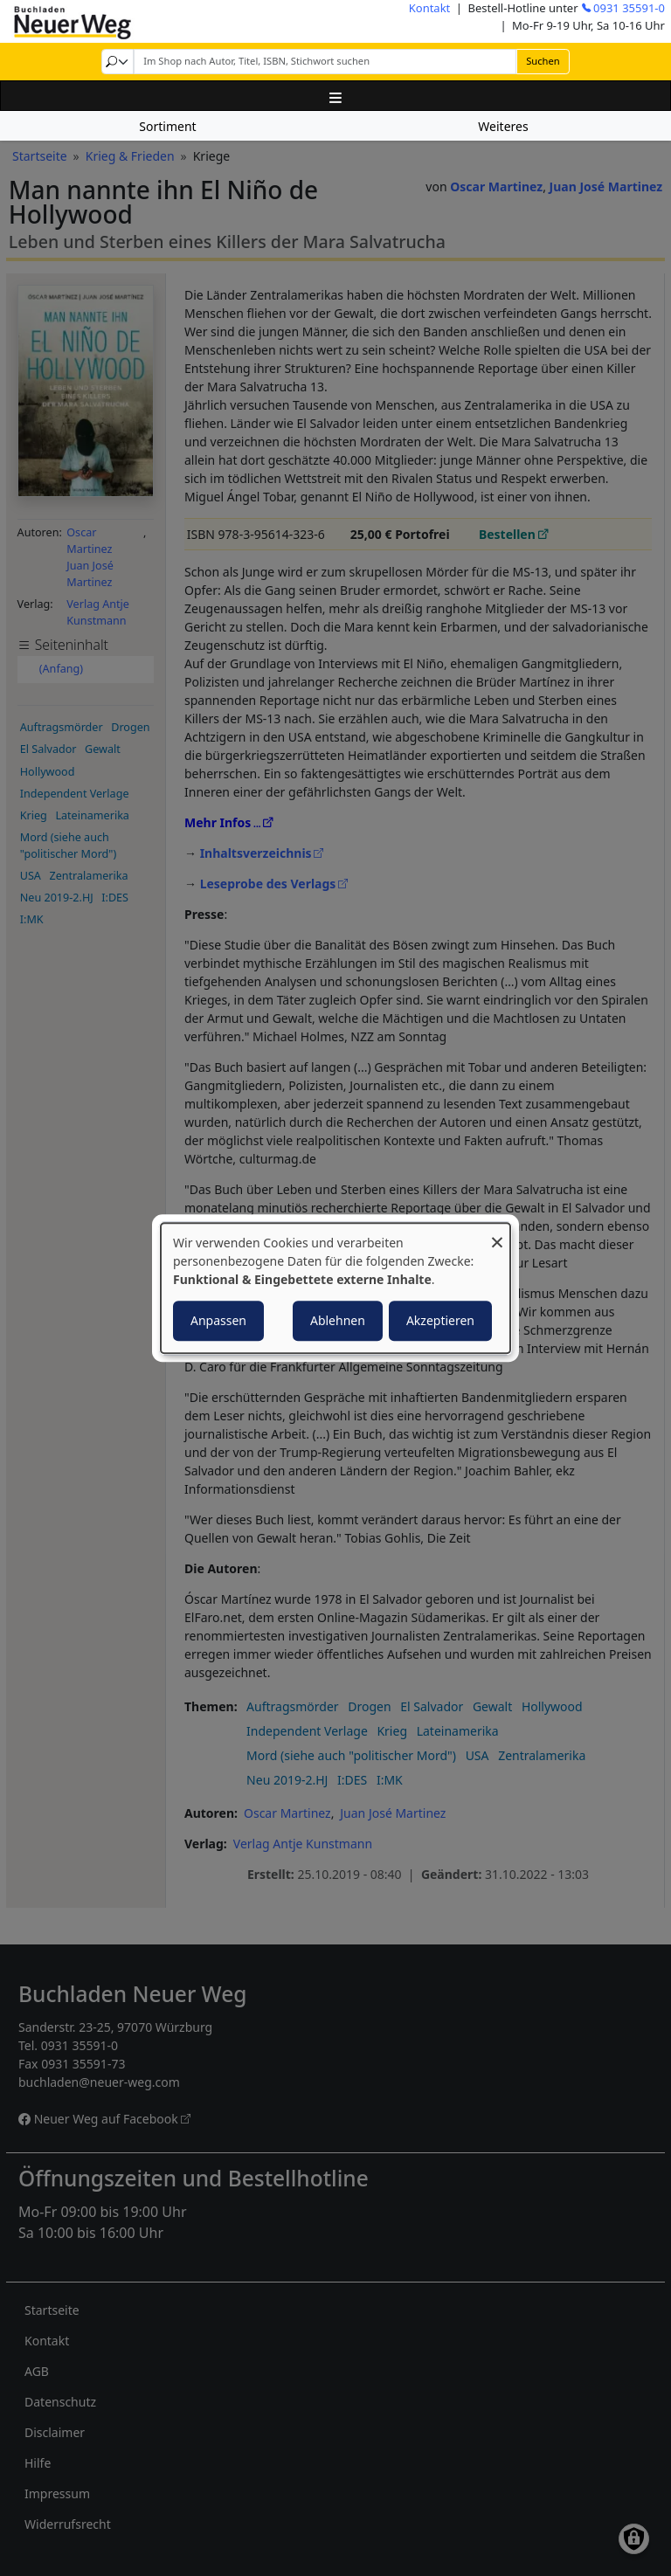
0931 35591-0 (629, 8)
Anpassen (218, 1320)
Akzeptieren (440, 1320)
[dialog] (335, 1288)
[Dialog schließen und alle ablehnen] (497, 1234)
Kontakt (430, 8)
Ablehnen (337, 1320)
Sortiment (167, 126)
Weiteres (503, 126)
